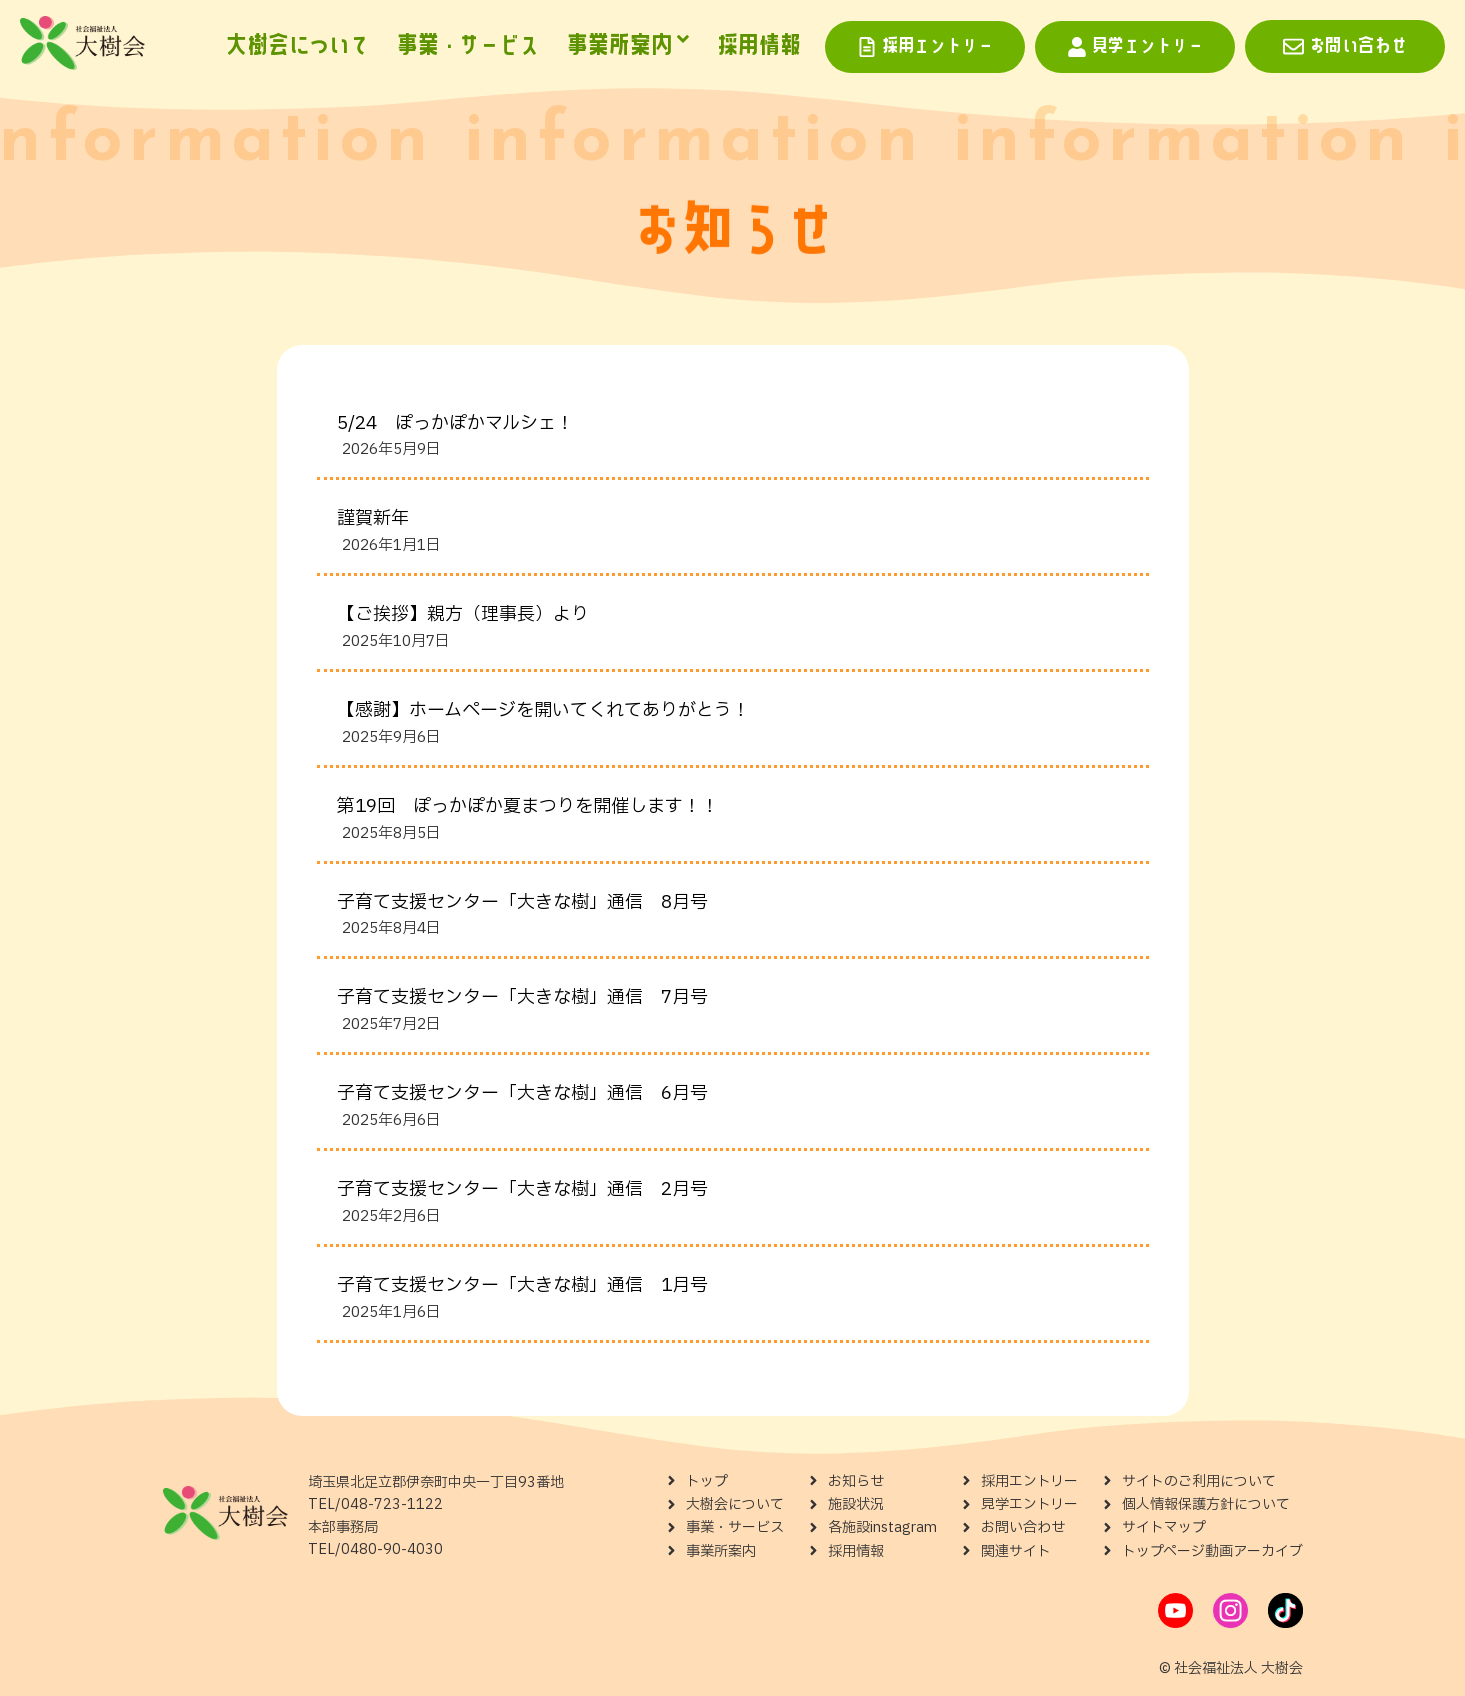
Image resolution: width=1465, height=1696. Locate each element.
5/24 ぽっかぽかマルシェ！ (455, 423)
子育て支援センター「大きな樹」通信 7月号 (522, 997)
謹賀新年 (373, 518)
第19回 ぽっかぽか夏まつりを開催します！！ (528, 806)
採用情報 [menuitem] (759, 46)
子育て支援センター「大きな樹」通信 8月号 (522, 902)
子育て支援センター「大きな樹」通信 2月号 (522, 1189)
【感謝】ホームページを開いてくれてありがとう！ (543, 710)
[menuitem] (628, 47)
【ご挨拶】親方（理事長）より (463, 614)
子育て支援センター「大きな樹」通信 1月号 (522, 1285)
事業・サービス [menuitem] (468, 46)
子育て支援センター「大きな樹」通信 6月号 (522, 1093)
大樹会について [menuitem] (297, 46)
